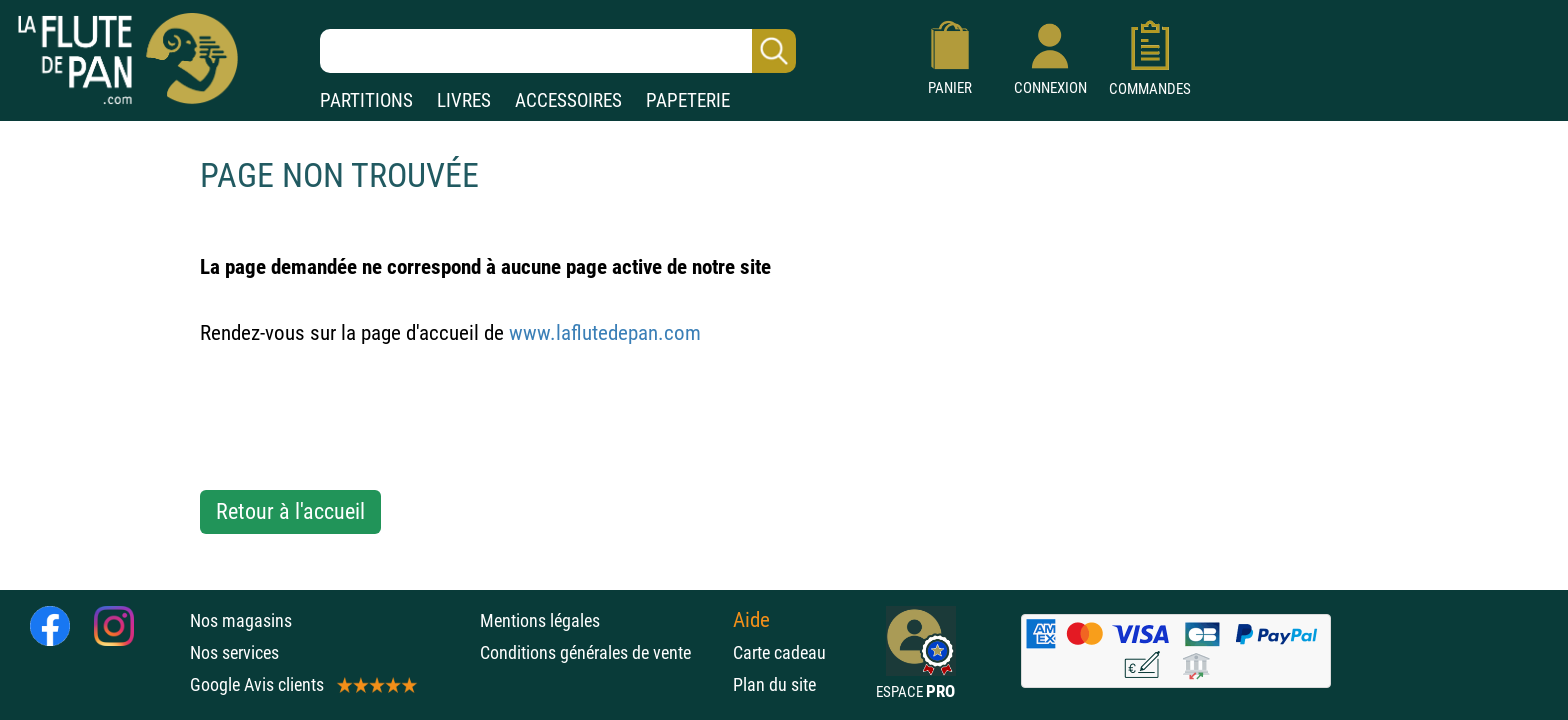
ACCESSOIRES (568, 100)
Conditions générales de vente (601, 652)
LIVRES (464, 100)
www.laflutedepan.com (605, 333)
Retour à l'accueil (290, 511)
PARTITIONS (366, 100)
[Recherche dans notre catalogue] (558, 51)
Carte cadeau (779, 652)
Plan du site (774, 684)
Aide (751, 620)
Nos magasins (241, 620)
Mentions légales (540, 620)
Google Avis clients (302, 684)
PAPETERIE (688, 100)
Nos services (234, 652)
